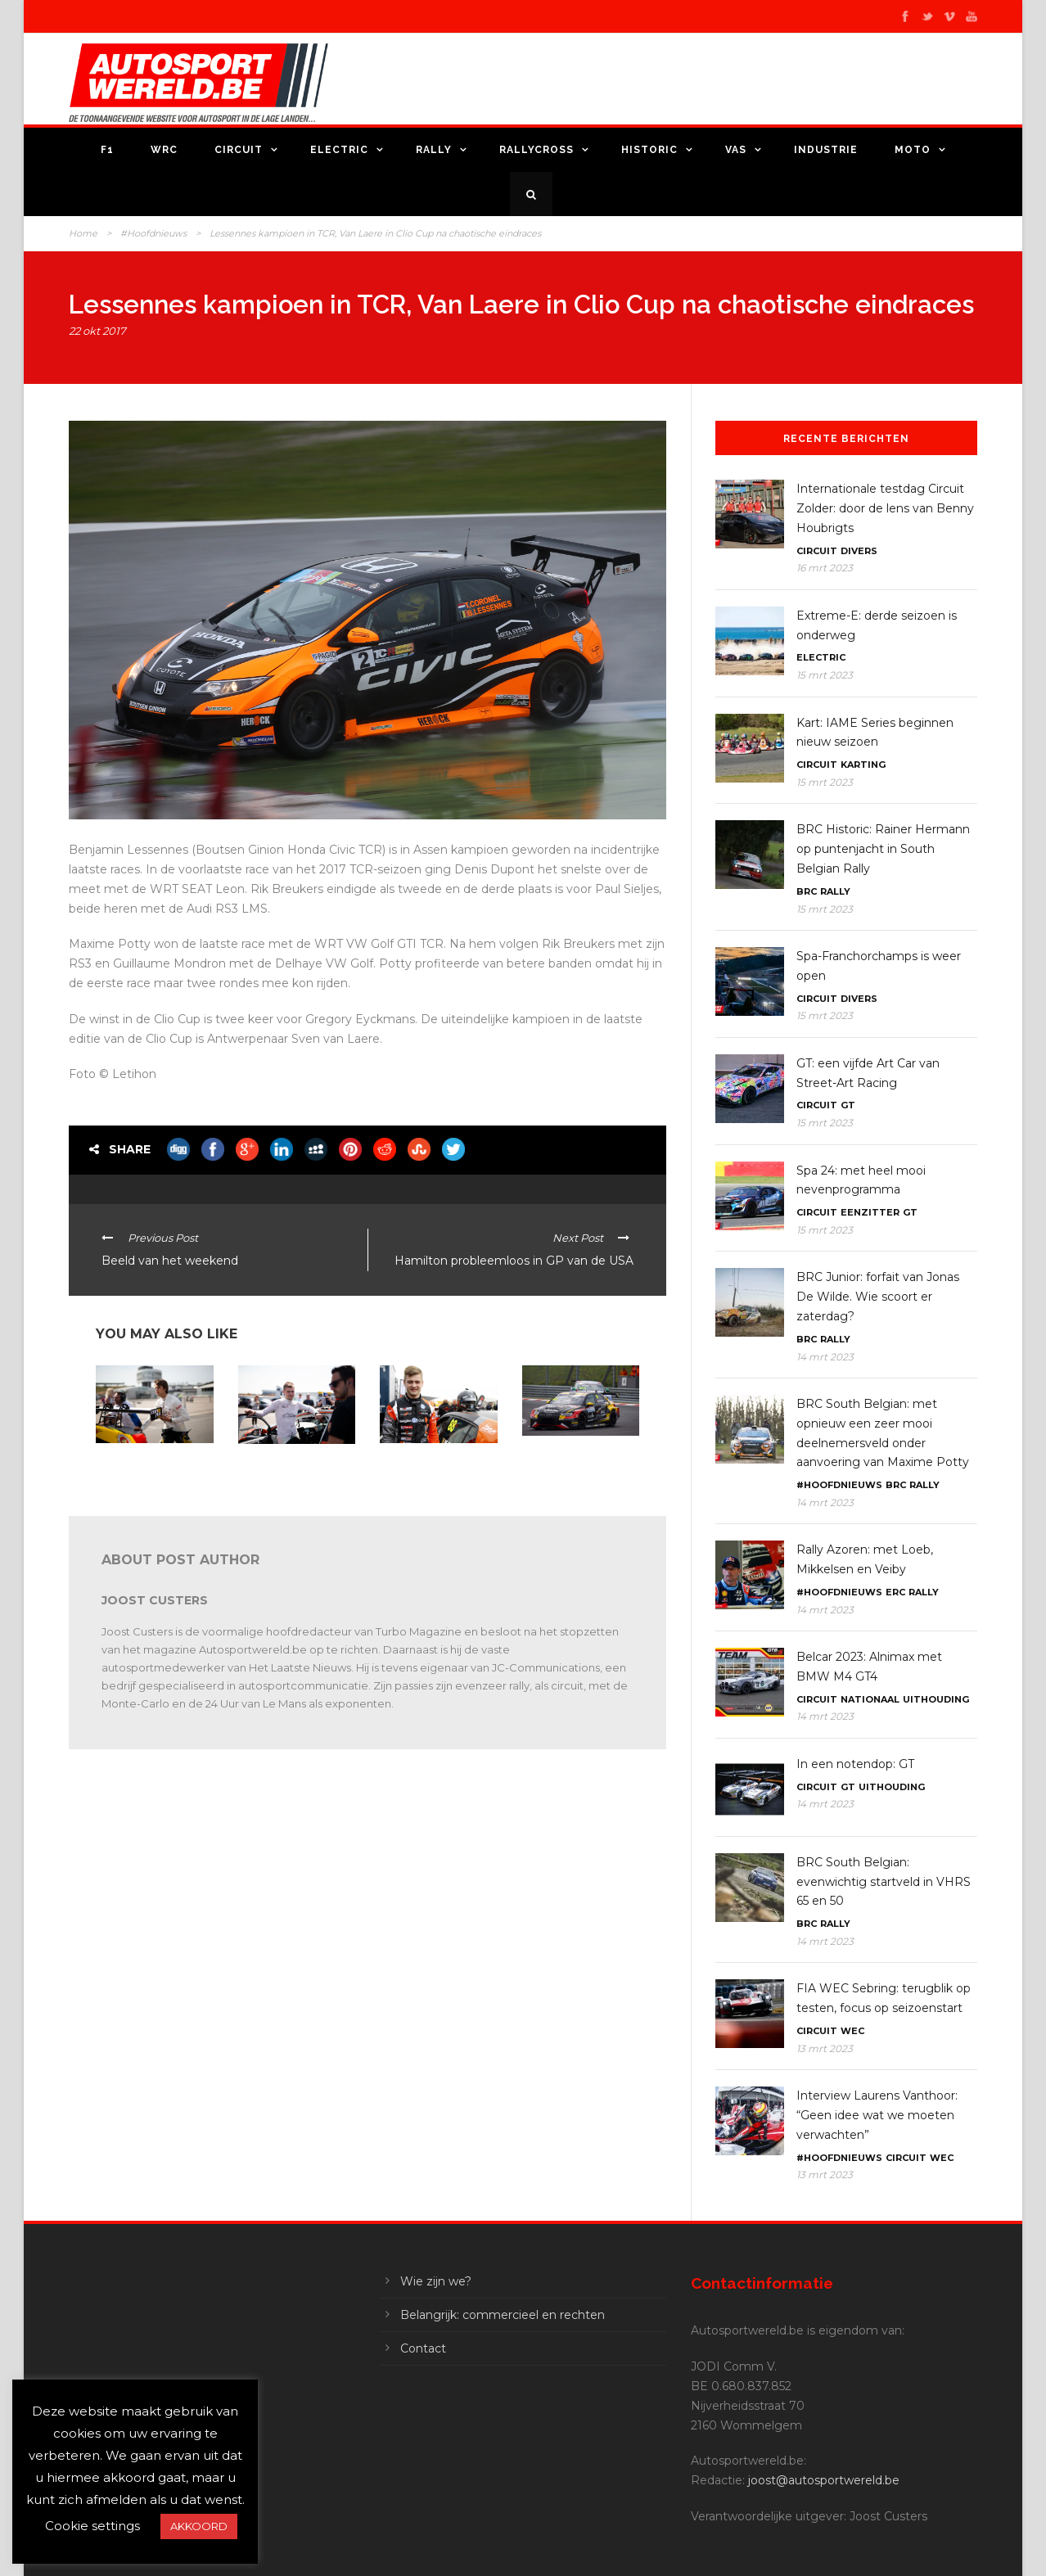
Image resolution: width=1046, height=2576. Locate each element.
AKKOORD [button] (199, 2526)
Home (83, 233)
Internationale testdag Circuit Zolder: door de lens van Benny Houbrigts (885, 508)
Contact (423, 2348)
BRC (806, 891)
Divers (859, 551)
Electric (339, 150)
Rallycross (536, 150)
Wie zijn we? (435, 2281)
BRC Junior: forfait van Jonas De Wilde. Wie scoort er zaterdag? (877, 1297)
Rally (434, 150)
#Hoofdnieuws (153, 233)
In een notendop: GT (855, 1764)
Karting (863, 764)
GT (848, 1105)
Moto (913, 150)
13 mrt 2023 (824, 2048)
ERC (895, 1592)
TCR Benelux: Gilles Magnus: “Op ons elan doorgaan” (148, 1470)
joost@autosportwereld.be (823, 2480)
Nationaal (870, 1699)
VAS (735, 150)
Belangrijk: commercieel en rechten (502, 2315)
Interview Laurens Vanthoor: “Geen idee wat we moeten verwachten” (877, 2115)
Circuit (238, 150)
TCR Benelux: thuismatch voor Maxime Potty (278, 1471)
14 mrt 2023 (825, 1357)
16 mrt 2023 (824, 568)
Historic (649, 150)
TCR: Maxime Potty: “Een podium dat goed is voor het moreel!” (437, 1470)
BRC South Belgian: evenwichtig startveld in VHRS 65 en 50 (883, 1882)
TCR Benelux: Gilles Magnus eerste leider (569, 1456)
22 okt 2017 (97, 330)
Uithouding (936, 1699)
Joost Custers (154, 1600)
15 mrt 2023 (824, 675)
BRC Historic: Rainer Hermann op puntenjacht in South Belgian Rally (883, 849)
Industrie (826, 150)
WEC (852, 2031)
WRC (164, 150)
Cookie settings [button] (92, 2525)
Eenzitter (870, 1212)
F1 (107, 150)
